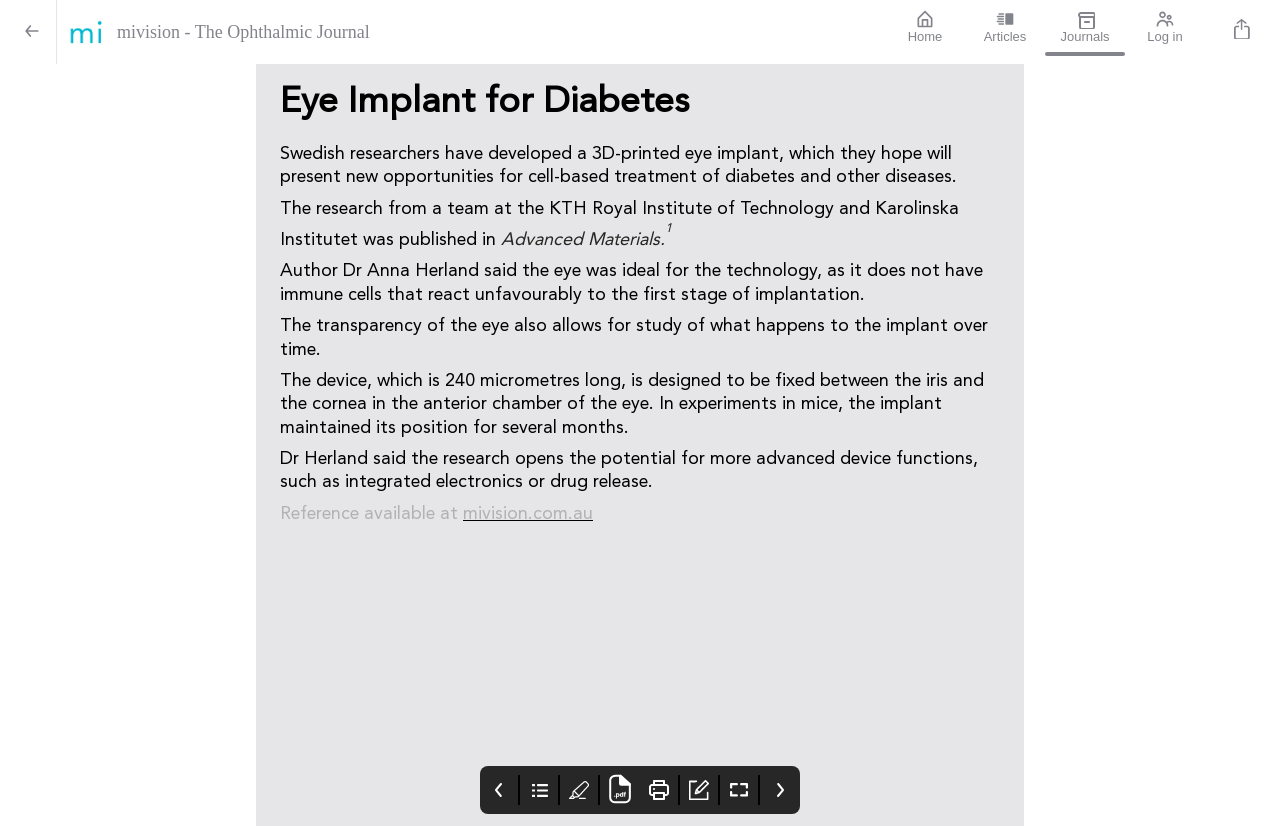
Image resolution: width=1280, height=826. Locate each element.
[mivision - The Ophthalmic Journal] (471, 32)
